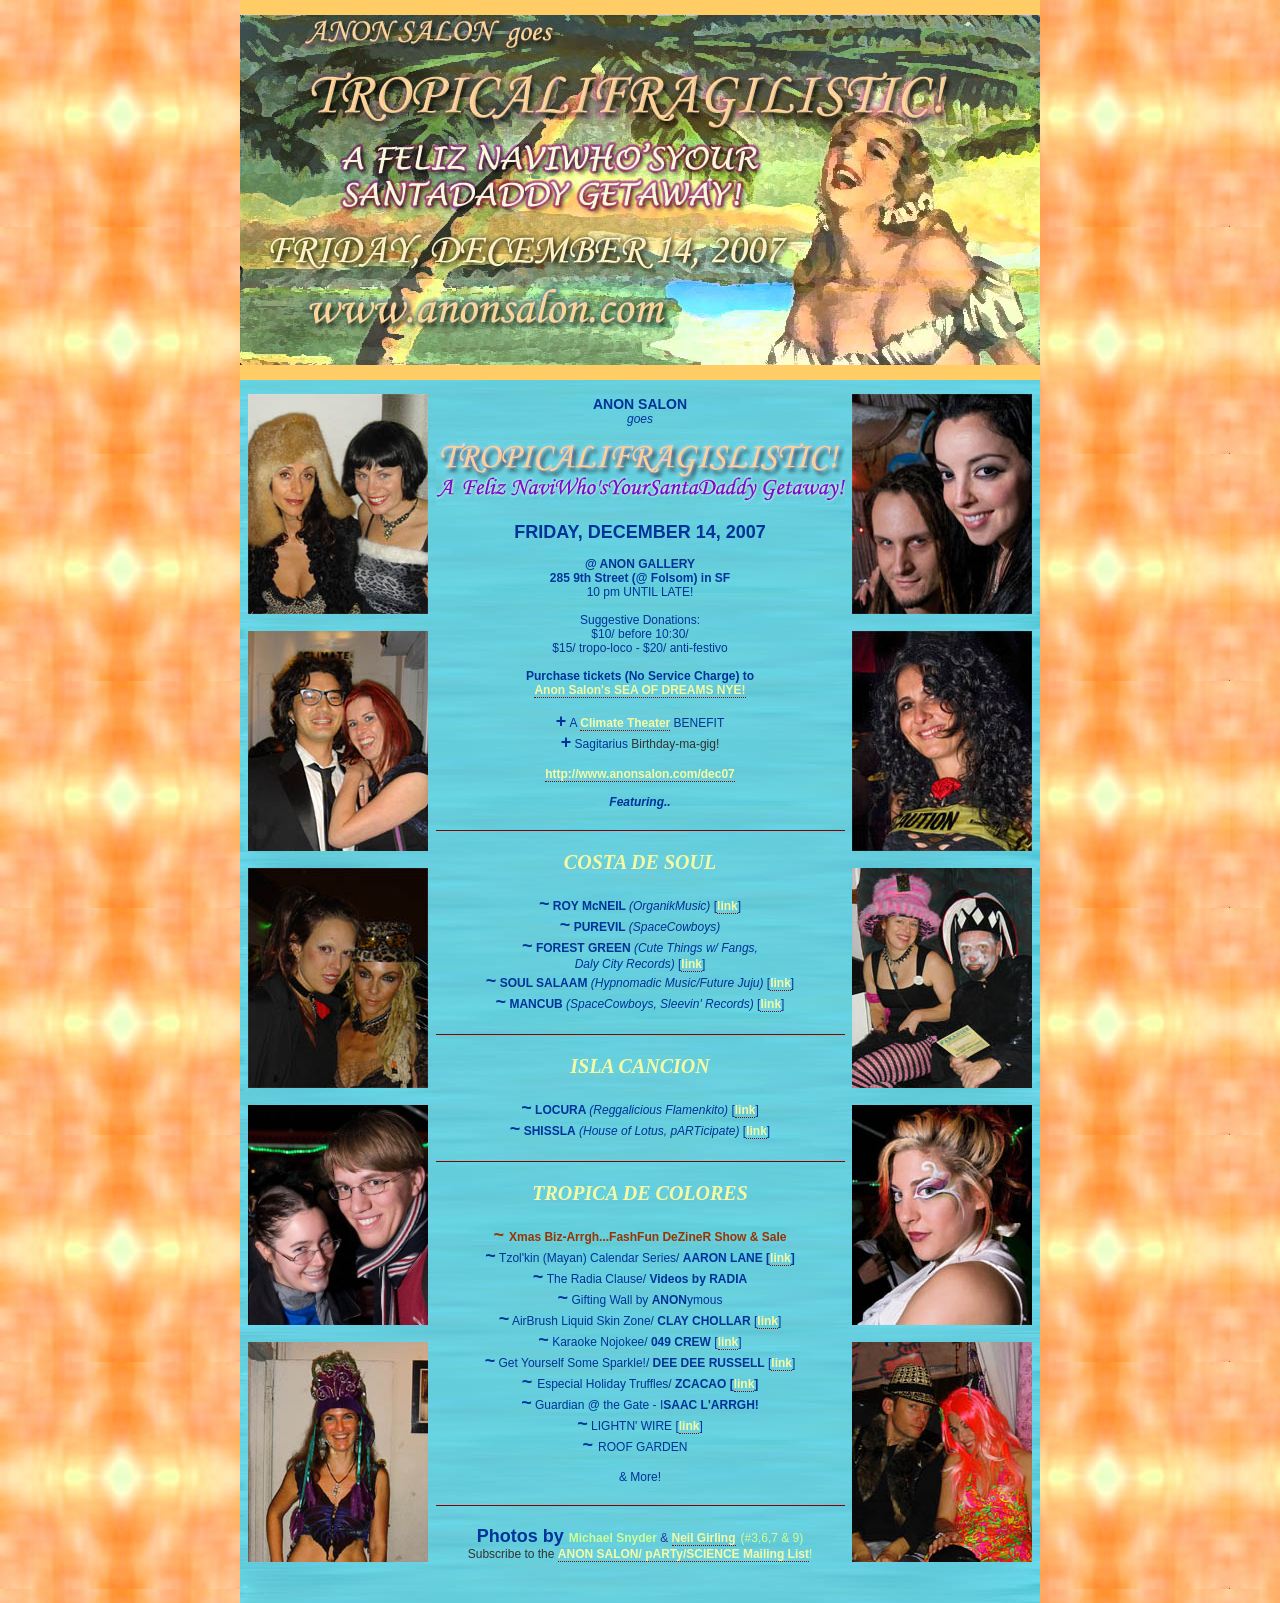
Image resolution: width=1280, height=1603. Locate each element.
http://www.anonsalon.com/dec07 (640, 774)
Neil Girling (704, 1538)
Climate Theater (625, 723)
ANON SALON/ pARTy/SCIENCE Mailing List (683, 1554)
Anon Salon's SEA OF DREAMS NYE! (639, 690)
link (727, 906)
